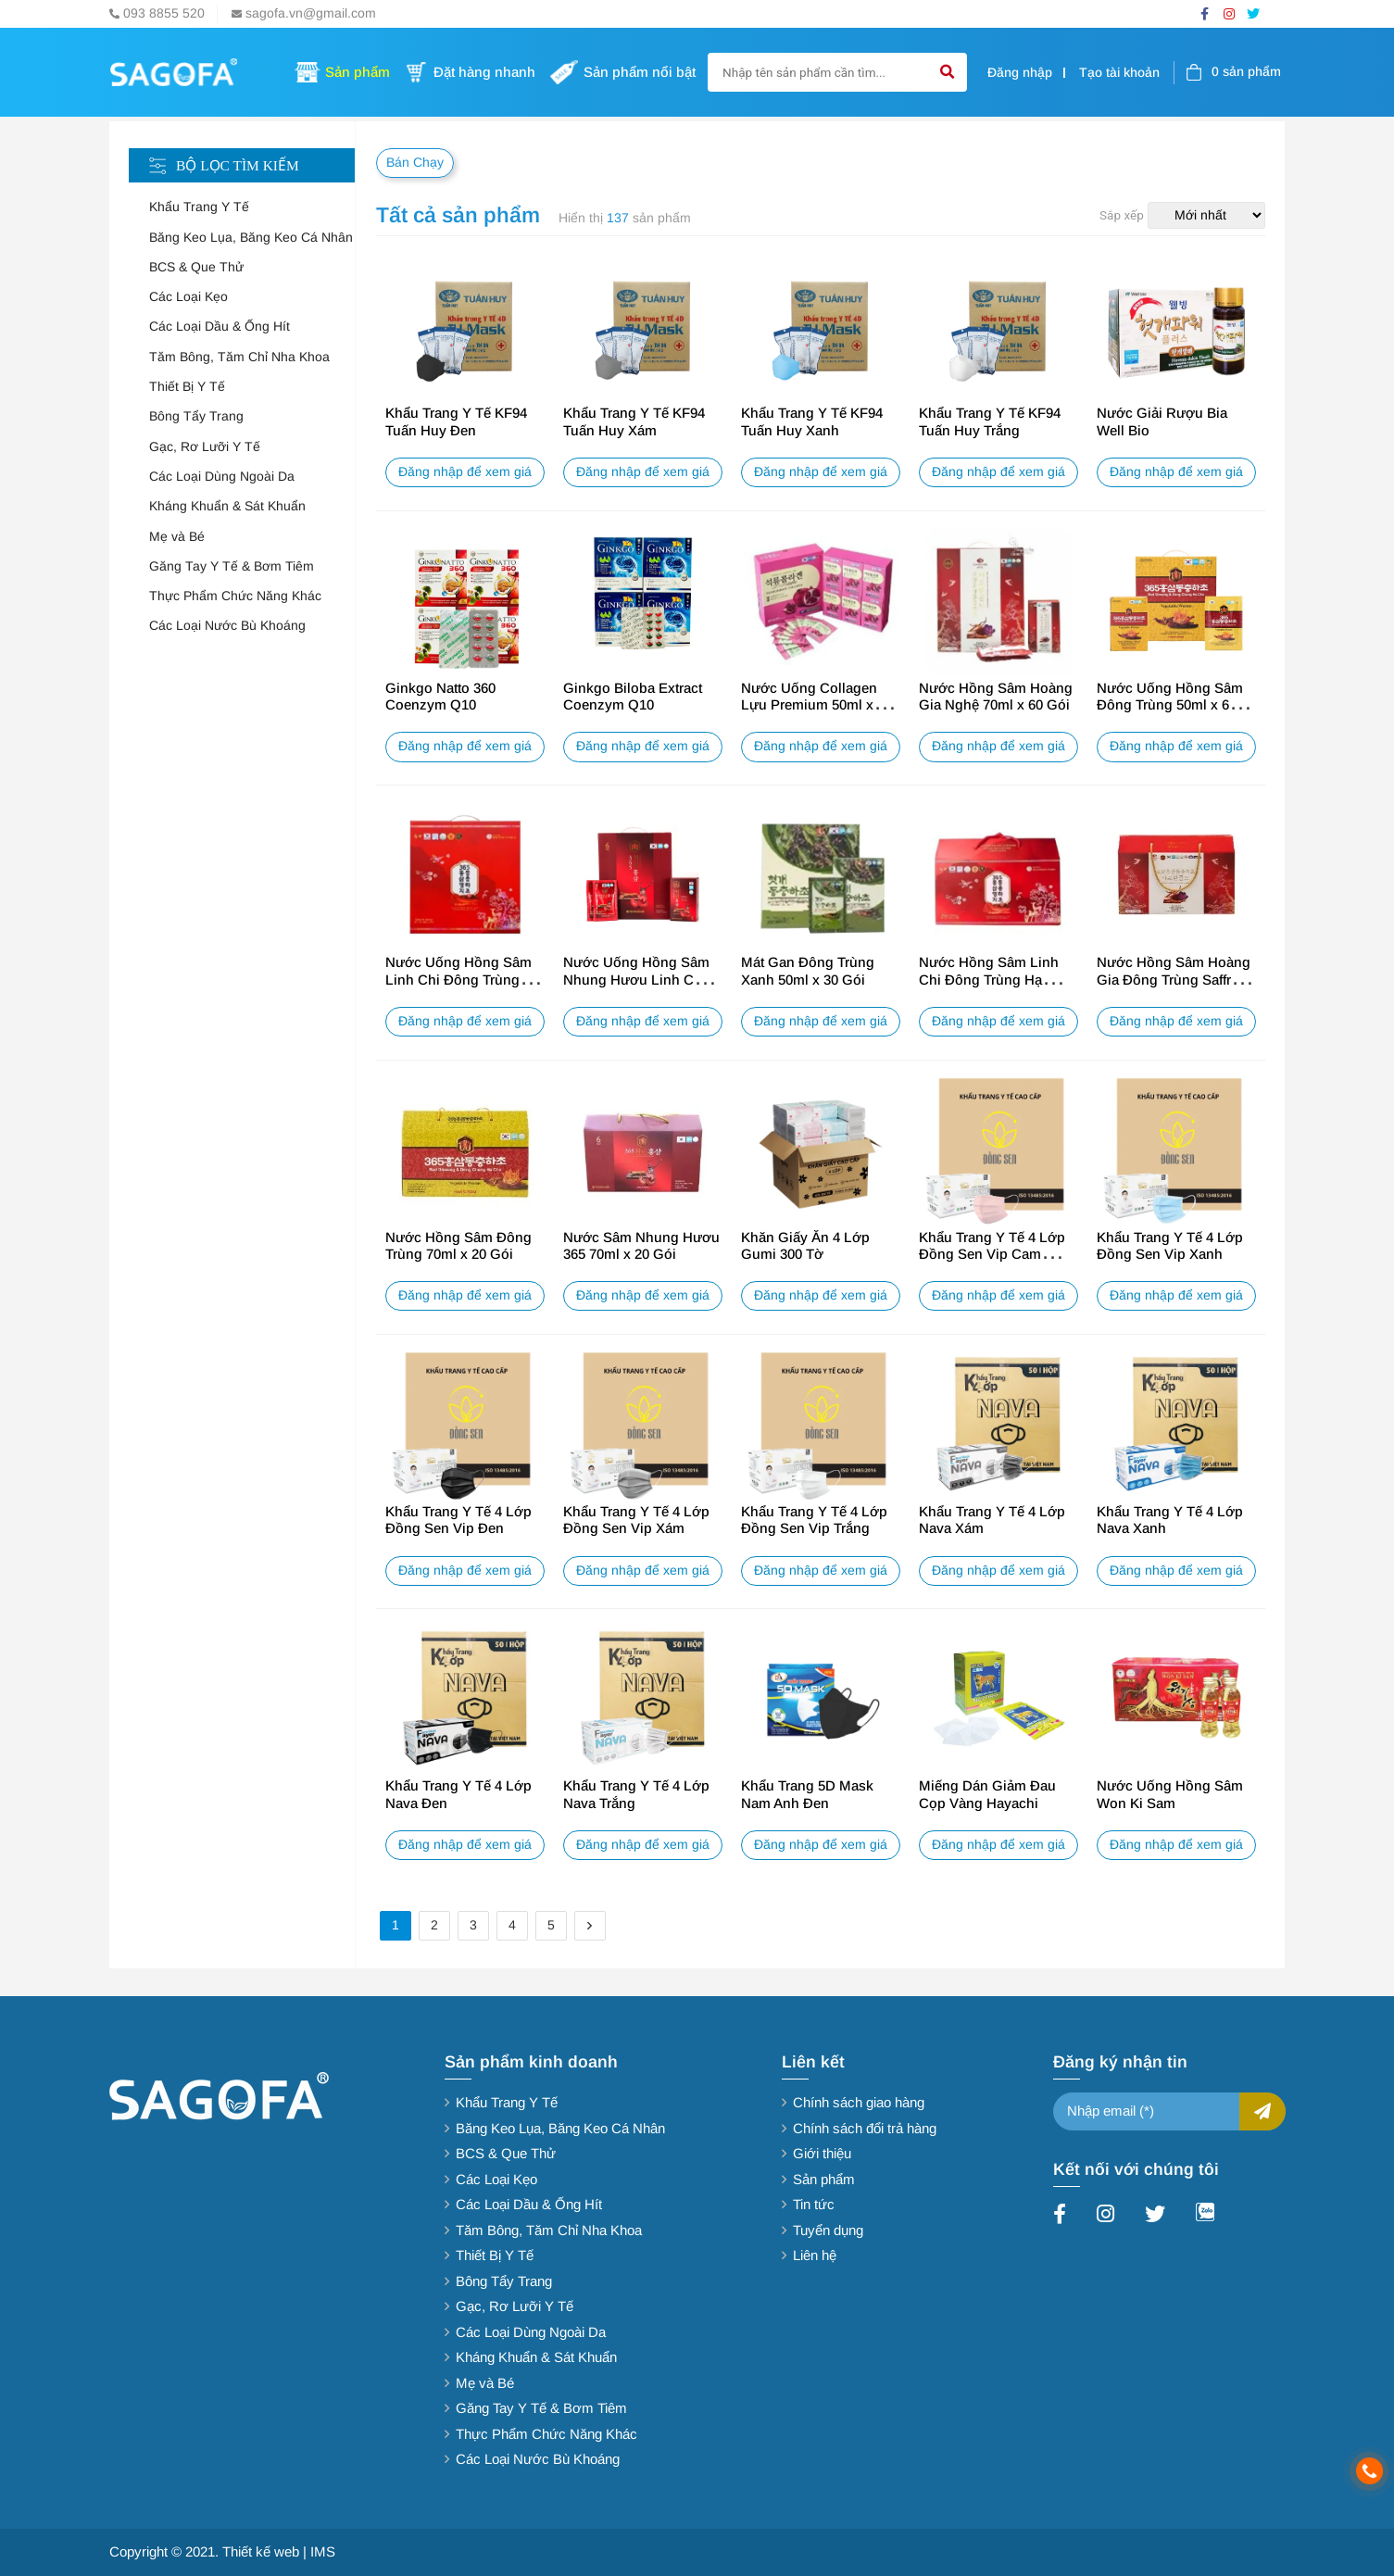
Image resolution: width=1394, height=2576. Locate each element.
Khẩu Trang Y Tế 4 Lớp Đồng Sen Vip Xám (636, 1520)
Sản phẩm (824, 2179)
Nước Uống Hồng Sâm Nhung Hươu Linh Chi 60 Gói (636, 979)
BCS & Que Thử (196, 267)
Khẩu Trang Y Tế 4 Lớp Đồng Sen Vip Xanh (1170, 1246)
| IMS (319, 2551)
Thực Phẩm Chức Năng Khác (235, 596)
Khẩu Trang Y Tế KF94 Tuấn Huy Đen (456, 421)
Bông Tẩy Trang (196, 416)
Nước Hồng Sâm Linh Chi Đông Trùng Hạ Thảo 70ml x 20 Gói (989, 979)
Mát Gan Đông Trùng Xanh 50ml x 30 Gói (807, 970)
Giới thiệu (822, 2153)
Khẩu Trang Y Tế (199, 207)
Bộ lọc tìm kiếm (237, 165)
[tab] (252, 207)
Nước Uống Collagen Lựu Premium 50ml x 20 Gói (816, 705)
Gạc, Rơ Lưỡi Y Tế (204, 447)
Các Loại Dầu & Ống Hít (219, 326)
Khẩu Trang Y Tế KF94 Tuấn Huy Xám (634, 421)
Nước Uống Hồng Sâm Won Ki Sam (1170, 1794)
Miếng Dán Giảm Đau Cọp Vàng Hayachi (987, 1794)
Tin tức (814, 2204)
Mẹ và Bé (177, 537)
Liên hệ (814, 2255)
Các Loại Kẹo (188, 297)
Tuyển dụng (828, 2230)
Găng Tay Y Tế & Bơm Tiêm (231, 566)
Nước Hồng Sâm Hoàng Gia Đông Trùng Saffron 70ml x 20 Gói (1173, 979)
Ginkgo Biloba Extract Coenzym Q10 (632, 696)
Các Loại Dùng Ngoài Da (222, 477)
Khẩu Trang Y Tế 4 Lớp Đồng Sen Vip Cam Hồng (992, 1254)
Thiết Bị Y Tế (187, 387)
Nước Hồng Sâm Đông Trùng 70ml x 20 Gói (458, 1246)
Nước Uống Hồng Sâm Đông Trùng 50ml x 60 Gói (1170, 705)
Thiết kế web (260, 2551)
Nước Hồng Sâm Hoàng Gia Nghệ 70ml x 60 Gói (996, 696)
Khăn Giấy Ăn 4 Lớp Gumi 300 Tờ (805, 1246)
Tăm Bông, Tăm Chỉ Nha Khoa (239, 357)
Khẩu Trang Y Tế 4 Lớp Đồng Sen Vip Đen (458, 1520)
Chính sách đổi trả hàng (864, 2128)
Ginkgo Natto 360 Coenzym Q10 (440, 696)
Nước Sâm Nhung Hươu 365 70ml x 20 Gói (641, 1246)
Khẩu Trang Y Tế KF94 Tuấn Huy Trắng (990, 421)
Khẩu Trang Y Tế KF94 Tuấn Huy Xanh (812, 421)
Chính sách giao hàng (858, 2102)
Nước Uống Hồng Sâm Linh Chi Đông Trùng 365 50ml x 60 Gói (458, 979)
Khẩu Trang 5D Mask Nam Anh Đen (807, 1794)
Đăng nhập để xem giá (465, 472)
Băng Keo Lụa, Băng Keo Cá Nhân (251, 238)
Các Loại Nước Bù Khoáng (227, 626)
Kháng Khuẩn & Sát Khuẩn (227, 506)
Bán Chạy (415, 163)
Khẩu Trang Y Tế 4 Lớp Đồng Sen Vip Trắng (814, 1520)
